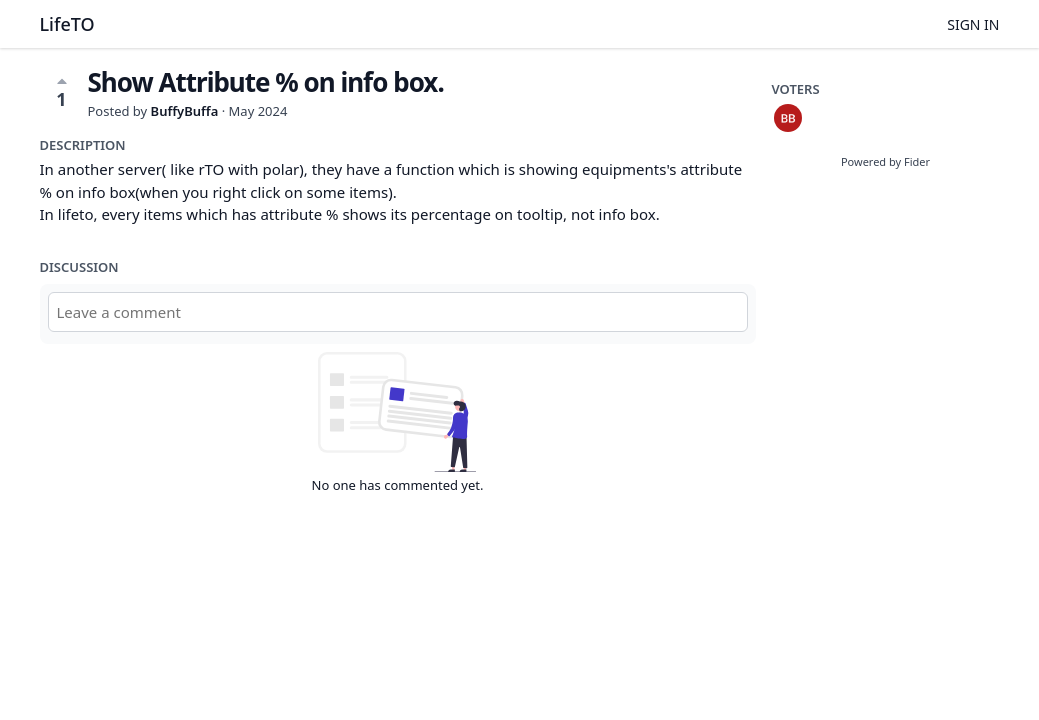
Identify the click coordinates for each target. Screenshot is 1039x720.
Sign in (973, 24)
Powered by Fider (885, 161)
